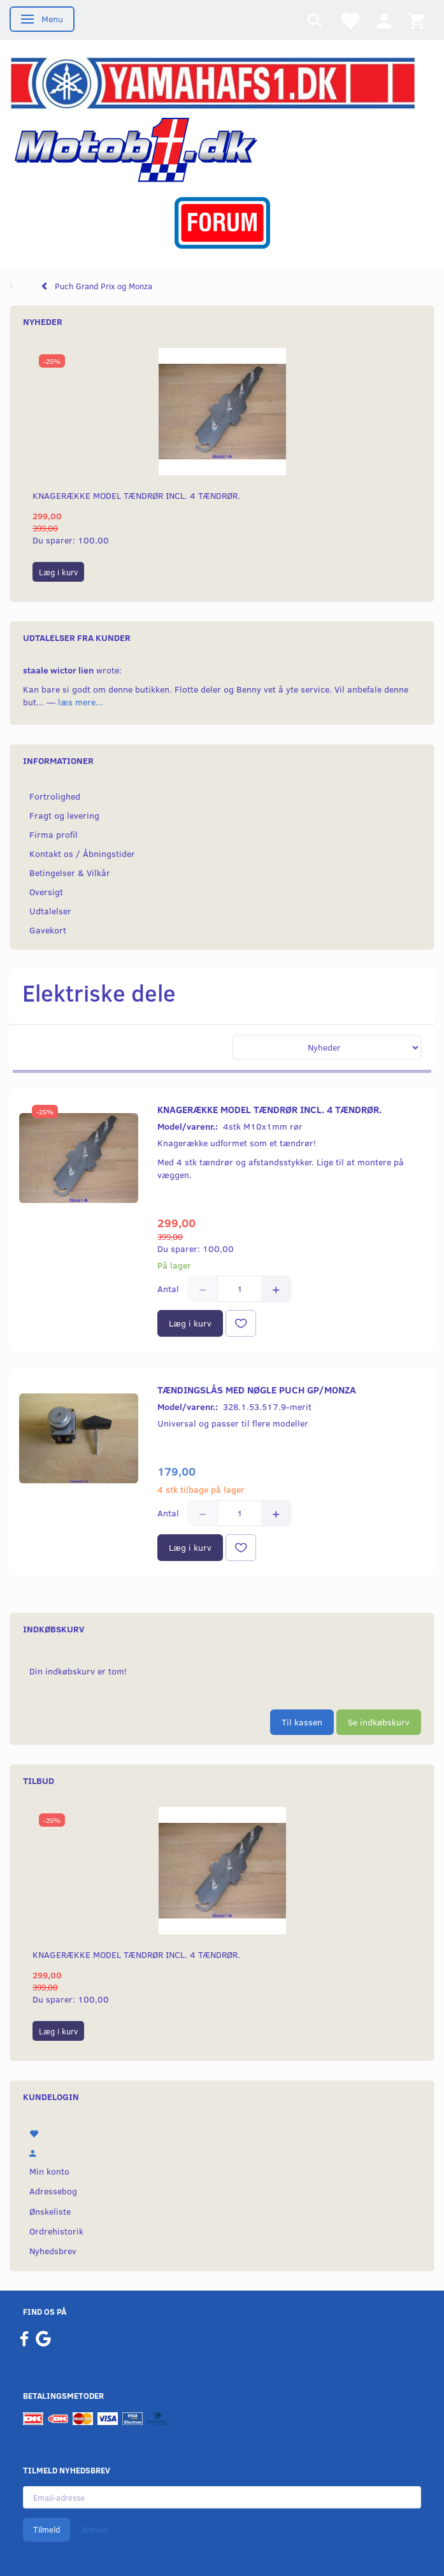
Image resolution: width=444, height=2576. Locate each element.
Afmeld (94, 2529)
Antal (169, 1289)
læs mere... (80, 702)
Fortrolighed (54, 796)
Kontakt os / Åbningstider (82, 853)
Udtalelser (50, 911)
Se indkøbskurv (379, 1722)
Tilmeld (46, 2529)
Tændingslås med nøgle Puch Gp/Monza (256, 1389)
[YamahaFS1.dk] (212, 82)
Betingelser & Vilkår (69, 873)
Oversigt (46, 892)
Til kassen (302, 1722)
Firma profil (53, 834)
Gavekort (47, 930)
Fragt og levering (64, 815)
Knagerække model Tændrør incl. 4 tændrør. (136, 495)
